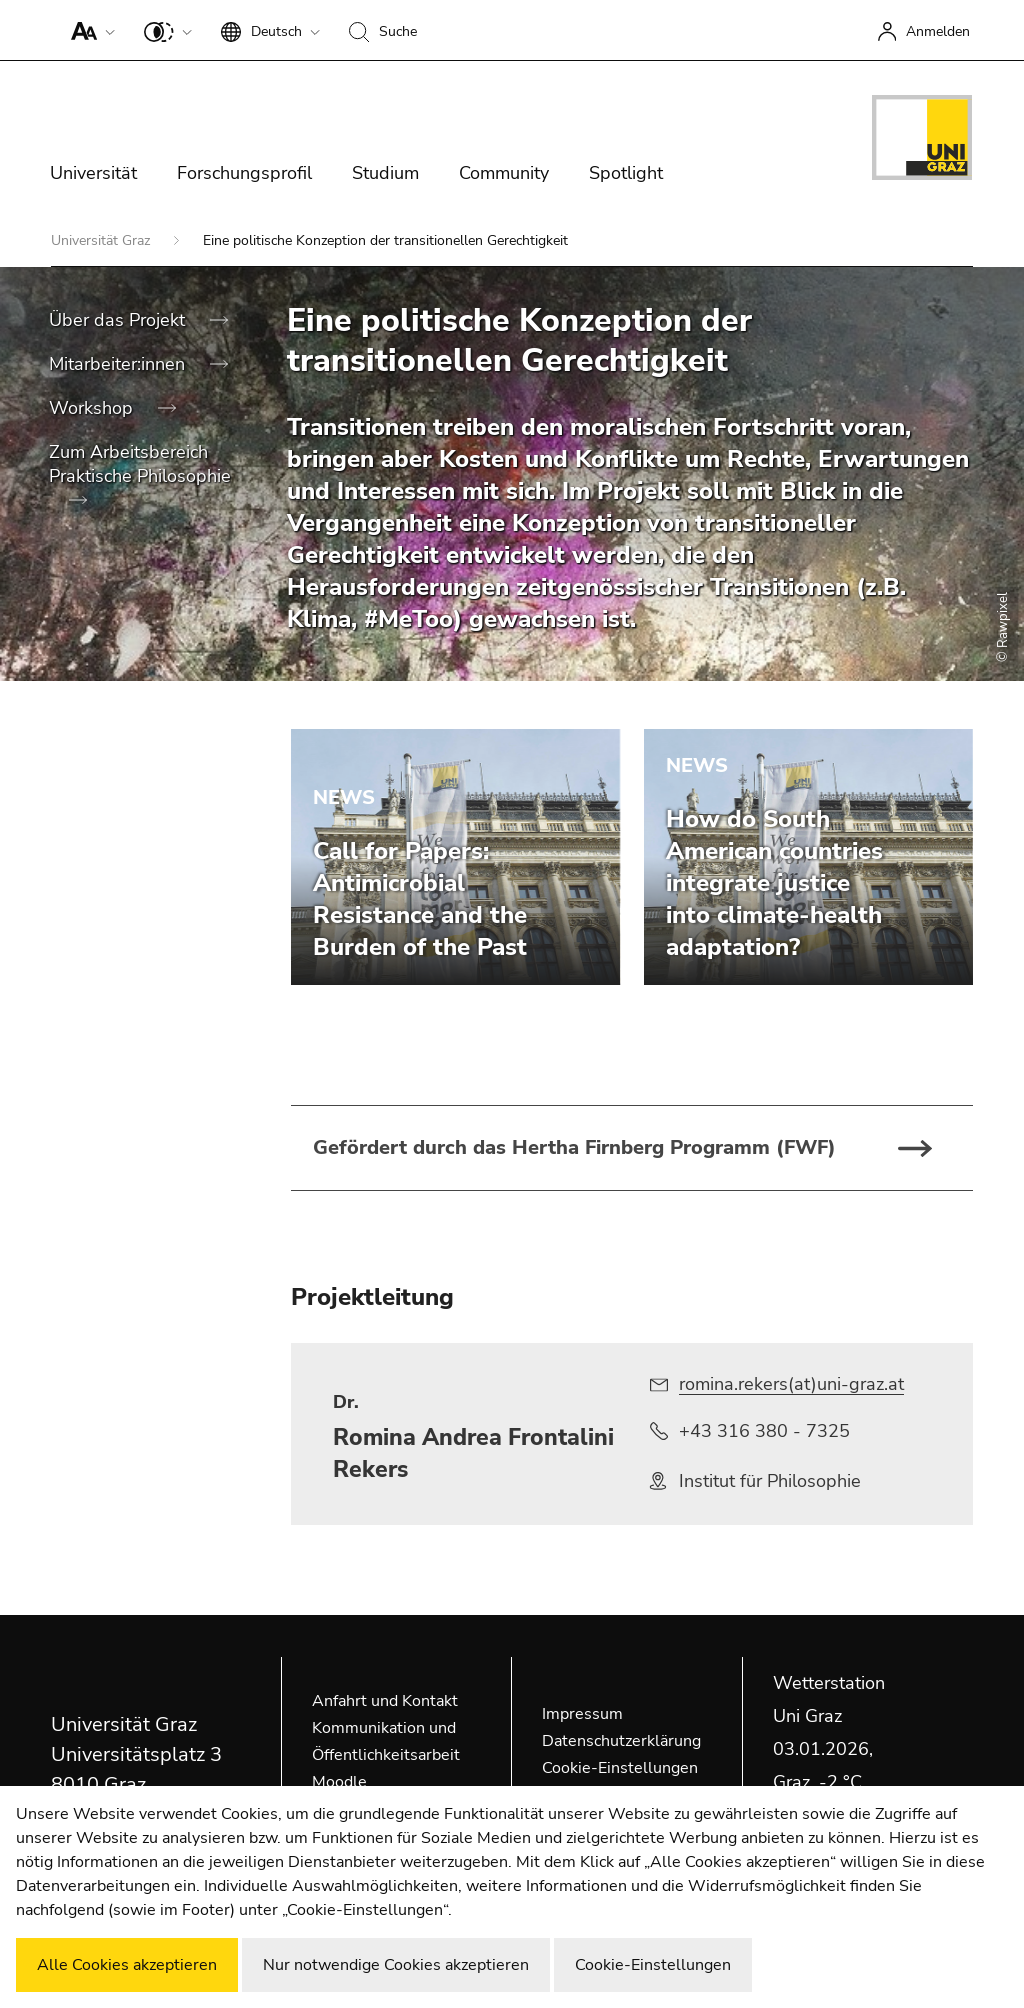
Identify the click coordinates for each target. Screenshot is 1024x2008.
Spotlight (626, 173)
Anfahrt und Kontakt (385, 1701)
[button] (88, 30)
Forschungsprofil (244, 173)
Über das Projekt (119, 320)
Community (504, 173)
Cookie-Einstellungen (620, 1768)
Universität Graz (102, 240)
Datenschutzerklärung (621, 1741)
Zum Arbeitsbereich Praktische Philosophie (140, 464)
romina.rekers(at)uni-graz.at (791, 1384)
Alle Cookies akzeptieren (127, 1965)
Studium (385, 173)
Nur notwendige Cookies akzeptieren (396, 1965)
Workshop (93, 408)
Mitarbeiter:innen (119, 364)
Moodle (339, 1782)
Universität (93, 173)
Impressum (582, 1714)
